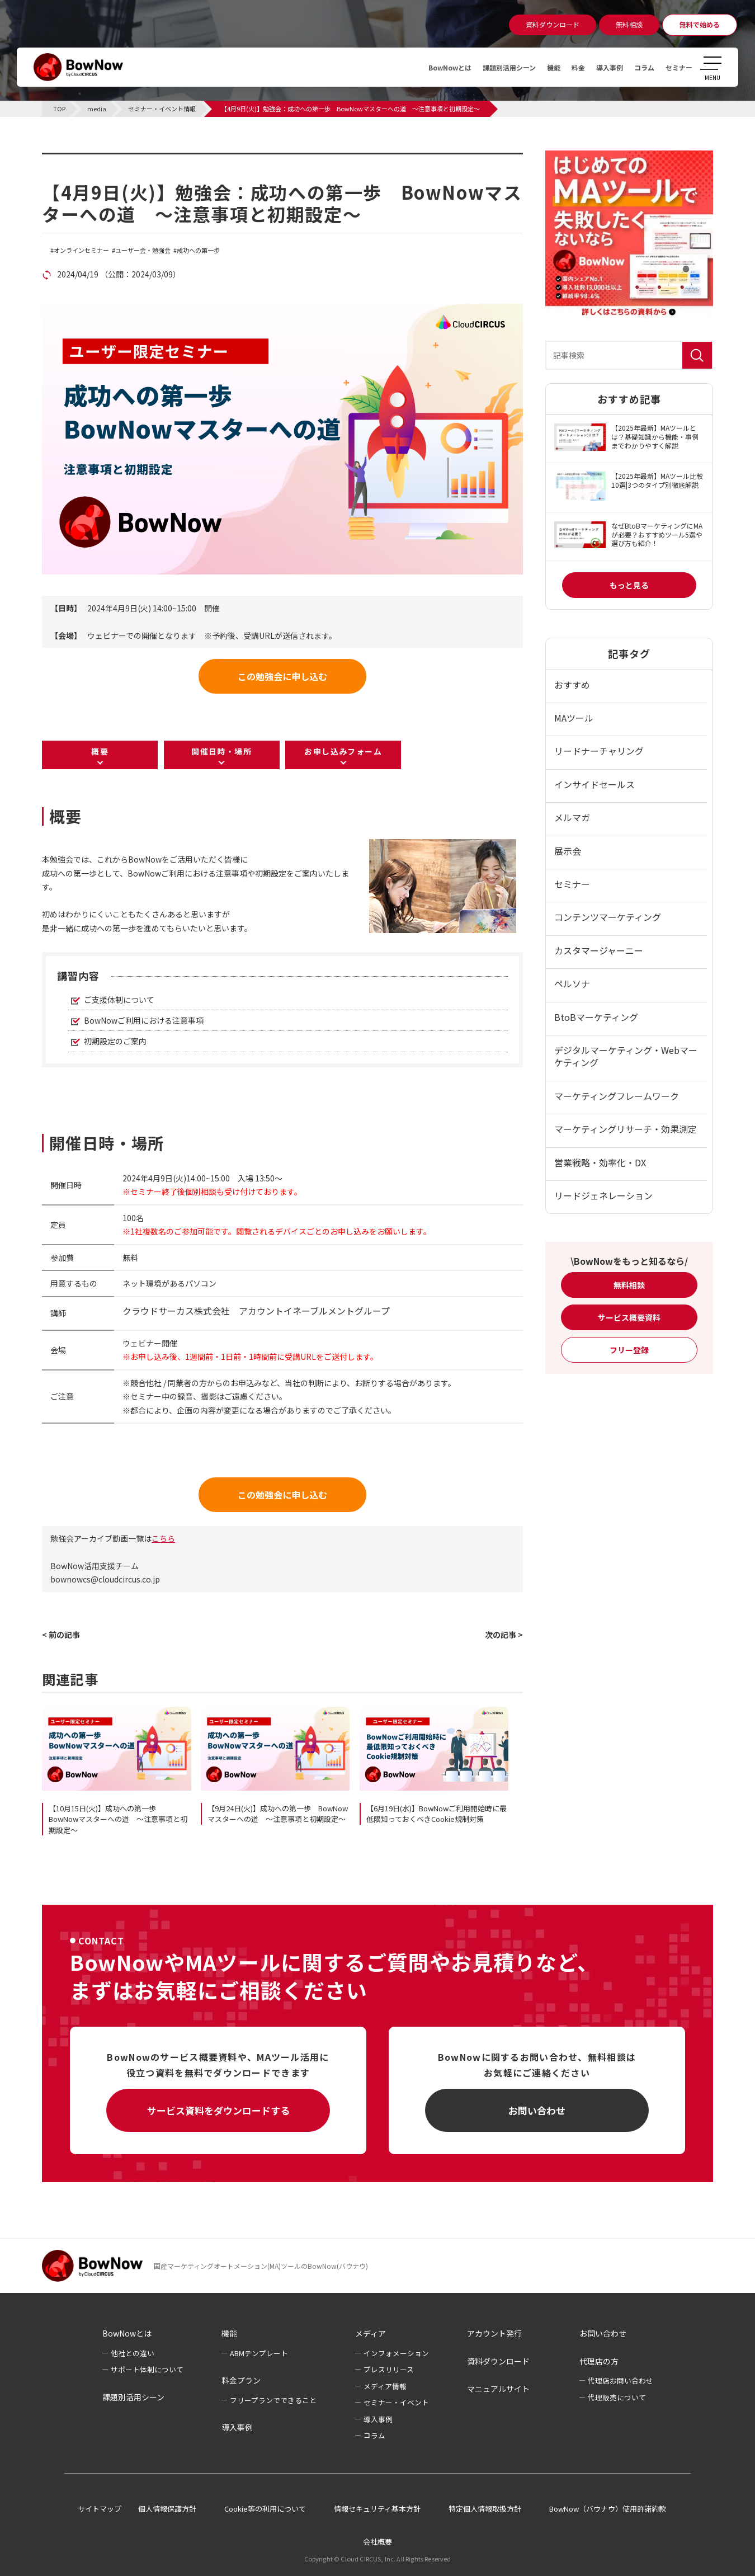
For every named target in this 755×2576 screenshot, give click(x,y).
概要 (99, 751)
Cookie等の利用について (265, 2508)
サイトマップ (99, 2508)
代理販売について (617, 2397)
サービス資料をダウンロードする (218, 2110)
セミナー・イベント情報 (112, 159)
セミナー (676, 67)
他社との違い (132, 2353)
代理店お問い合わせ (620, 2380)
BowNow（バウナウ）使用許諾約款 (607, 2508)
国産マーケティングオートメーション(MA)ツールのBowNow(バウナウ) (261, 2266)
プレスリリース (389, 2369)
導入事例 (599, 67)
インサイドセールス (594, 784)
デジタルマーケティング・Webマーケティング (625, 1056)
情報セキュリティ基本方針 (377, 2508)
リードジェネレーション (603, 1195)
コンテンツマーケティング (607, 917)
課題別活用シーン (488, 67)
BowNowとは (420, 67)
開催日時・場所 (221, 751)
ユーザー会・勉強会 (143, 250)
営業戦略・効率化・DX (600, 1162)
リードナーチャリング (599, 750)
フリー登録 (629, 1349)
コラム (638, 67)
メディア (370, 2333)
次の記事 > (504, 1634)
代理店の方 (599, 2361)
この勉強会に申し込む (282, 676)
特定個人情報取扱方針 (485, 2508)
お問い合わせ (536, 2110)
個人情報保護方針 (167, 2508)
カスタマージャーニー (598, 950)
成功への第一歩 (198, 250)
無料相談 (629, 1285)
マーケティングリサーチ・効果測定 (625, 1129)
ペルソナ (572, 983)
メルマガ (572, 817)
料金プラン (241, 2380)
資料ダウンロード (498, 2361)
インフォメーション (396, 2353)
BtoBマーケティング (596, 1017)
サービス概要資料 (629, 1317)
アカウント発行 (494, 2333)
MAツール (573, 717)
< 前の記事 (61, 1634)
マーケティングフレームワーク (616, 1096)
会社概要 (377, 2541)
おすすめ (572, 684)
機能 (538, 67)
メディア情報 (385, 2386)
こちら (163, 1538)
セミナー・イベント (396, 2402)
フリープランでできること (273, 2400)
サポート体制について (147, 2369)
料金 (565, 67)
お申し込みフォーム (343, 751)
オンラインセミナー (81, 250)
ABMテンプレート (259, 2353)
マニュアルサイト (498, 2388)
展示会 (567, 851)
